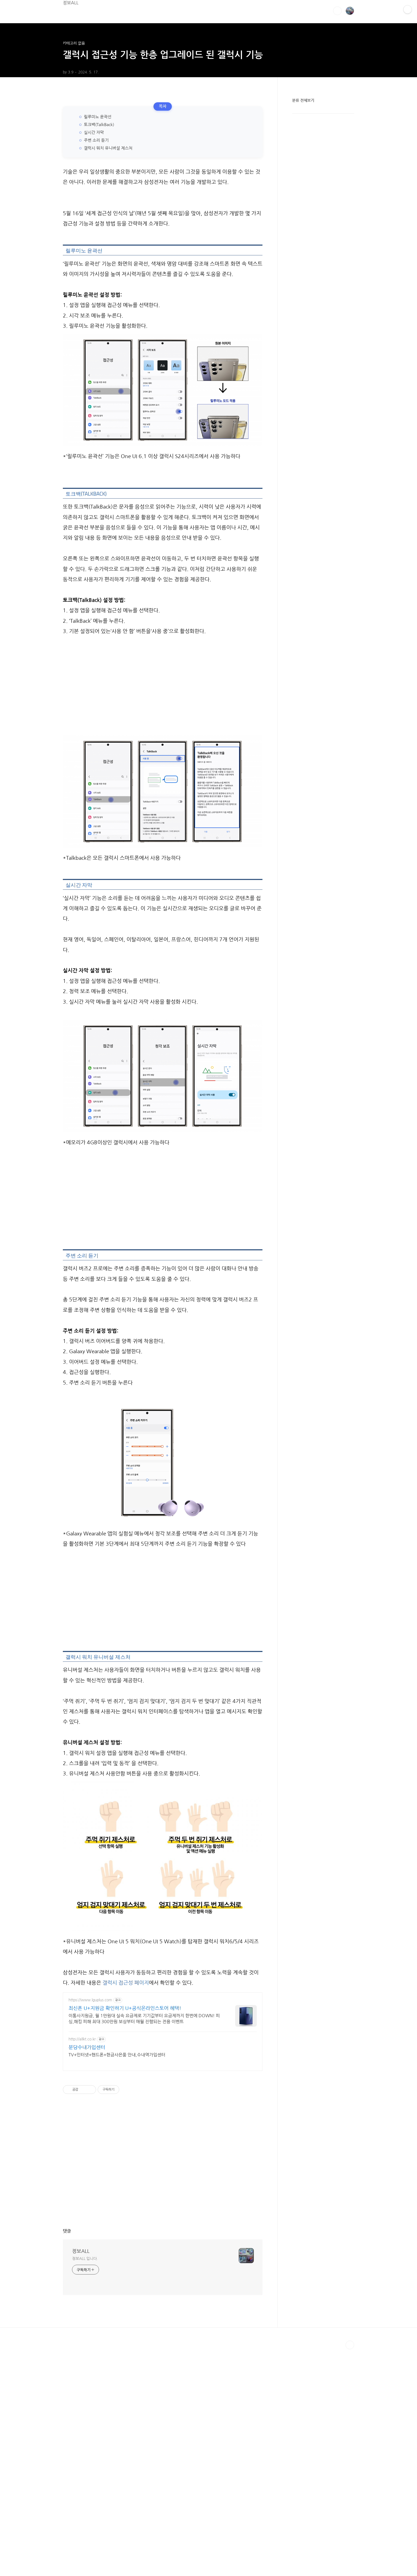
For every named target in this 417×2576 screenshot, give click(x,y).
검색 (337, 11)
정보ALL (70, 3)
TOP (350, 2345)
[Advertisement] (162, 685)
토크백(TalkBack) (99, 125)
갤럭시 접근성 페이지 (125, 1982)
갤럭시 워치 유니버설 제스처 (108, 148)
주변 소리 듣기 (96, 140)
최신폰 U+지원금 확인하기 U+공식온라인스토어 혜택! (125, 2008)
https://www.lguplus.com (90, 2000)
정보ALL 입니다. (85, 2258)
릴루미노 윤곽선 (97, 117)
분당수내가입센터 (87, 2047)
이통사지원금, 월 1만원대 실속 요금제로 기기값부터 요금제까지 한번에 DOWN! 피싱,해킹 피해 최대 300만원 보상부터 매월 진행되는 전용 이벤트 (144, 2018)
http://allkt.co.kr (82, 2039)
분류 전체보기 (303, 100)
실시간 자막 (94, 132)
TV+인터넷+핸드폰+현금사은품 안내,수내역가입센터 (117, 2055)
